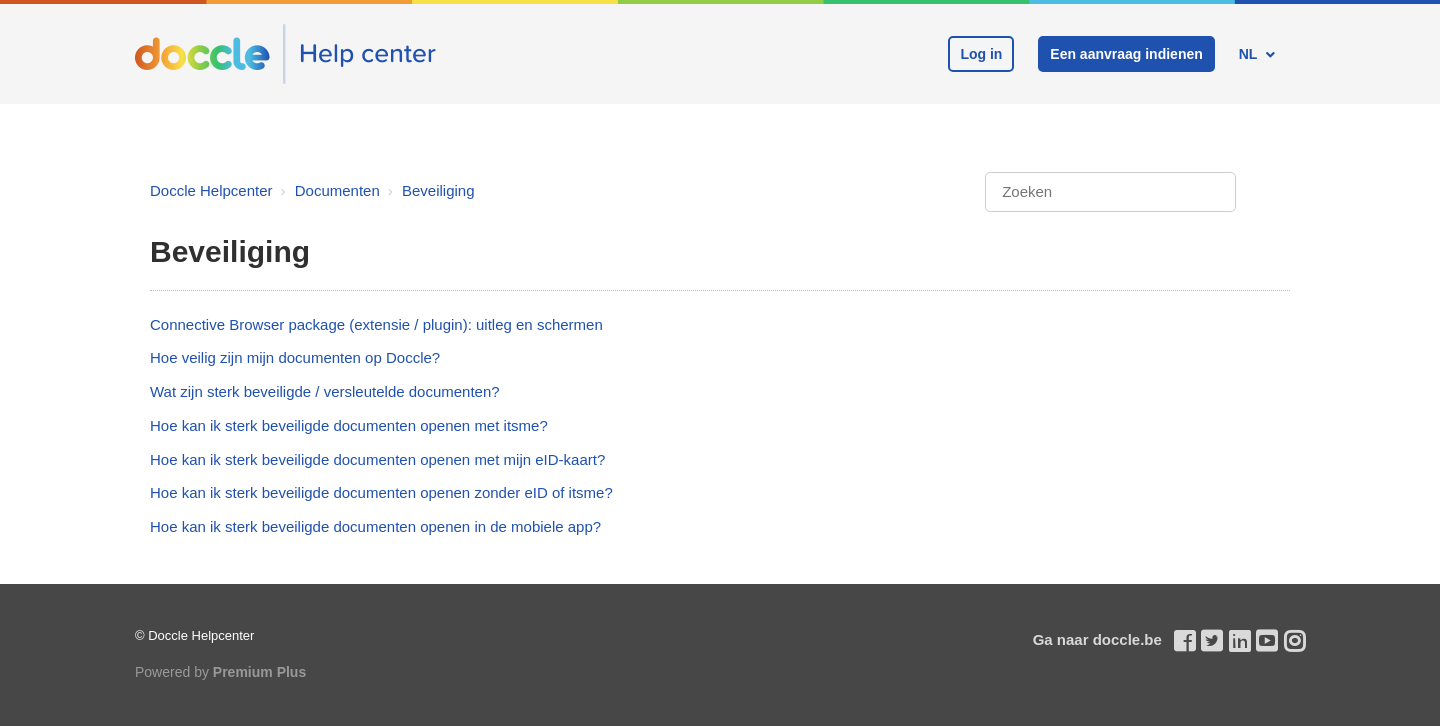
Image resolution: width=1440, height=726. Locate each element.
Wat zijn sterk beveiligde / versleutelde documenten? (325, 391)
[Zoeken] (1110, 192)
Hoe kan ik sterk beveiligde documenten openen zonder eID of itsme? (381, 492)
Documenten (337, 190)
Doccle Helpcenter (211, 190)
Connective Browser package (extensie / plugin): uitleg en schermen (376, 324)
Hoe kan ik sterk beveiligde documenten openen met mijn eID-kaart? (377, 459)
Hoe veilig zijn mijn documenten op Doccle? (295, 357)
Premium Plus (259, 672)
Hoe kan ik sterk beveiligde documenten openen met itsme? (349, 425)
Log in (981, 54)
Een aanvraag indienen (1126, 54)
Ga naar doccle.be (1097, 639)
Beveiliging (438, 190)
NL (1250, 54)
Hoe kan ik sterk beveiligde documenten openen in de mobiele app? (375, 526)
